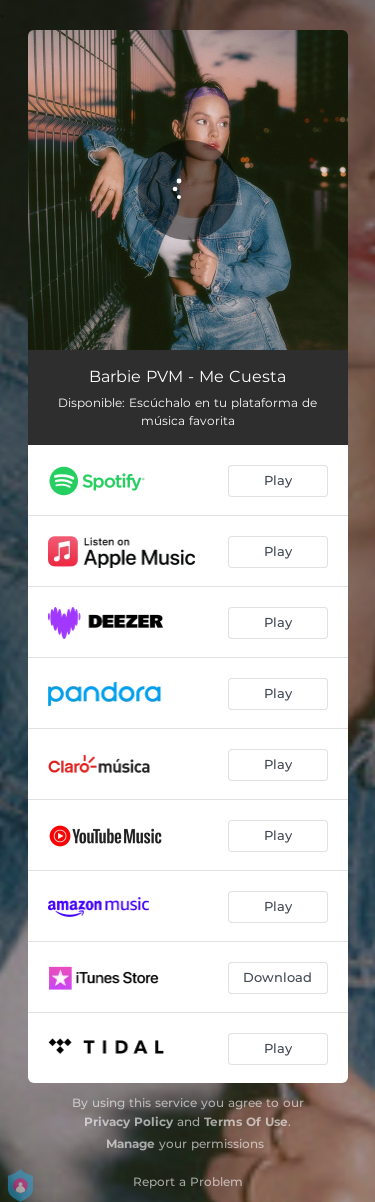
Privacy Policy (128, 1121)
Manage (130, 1143)
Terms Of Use (246, 1121)
